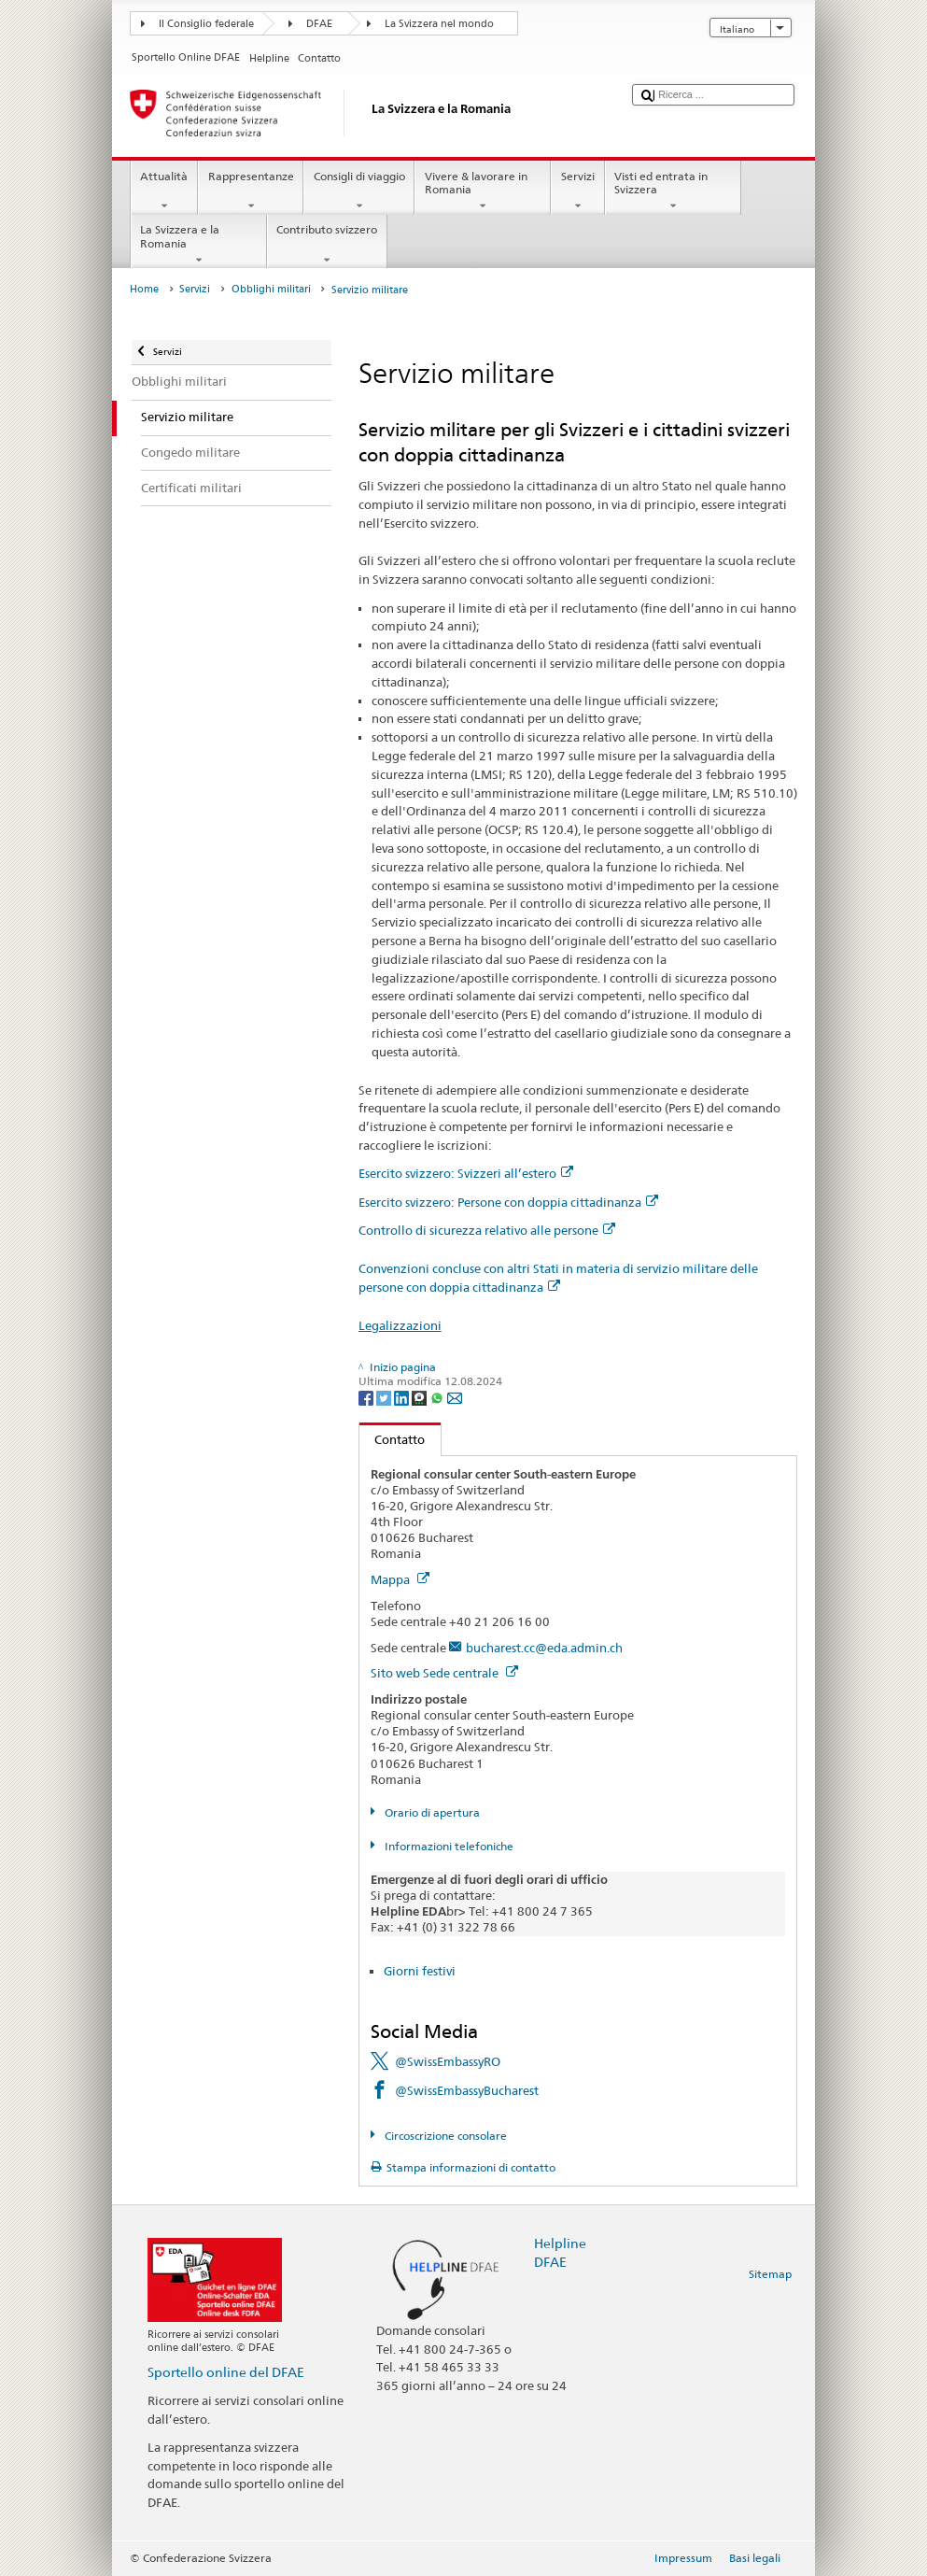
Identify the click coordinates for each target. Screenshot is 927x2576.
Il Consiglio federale (206, 24)
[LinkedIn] (403, 1397)
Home (144, 289)
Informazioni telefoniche (447, 1846)
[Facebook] (367, 1397)
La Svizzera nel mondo (439, 24)
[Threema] (420, 1397)
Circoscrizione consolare (444, 2136)
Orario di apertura (431, 1812)
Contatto (392, 1439)
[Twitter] (385, 1397)
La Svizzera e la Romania (199, 244)
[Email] (454, 1397)
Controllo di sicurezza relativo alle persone (486, 1230)
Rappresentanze (250, 191)
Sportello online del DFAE (225, 2372)
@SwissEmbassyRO (447, 2061)
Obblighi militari (271, 289)
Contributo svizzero (327, 244)
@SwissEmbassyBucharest (467, 2090)
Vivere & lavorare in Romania (482, 191)
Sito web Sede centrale (444, 1672)
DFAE (319, 24)
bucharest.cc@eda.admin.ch (544, 1647)
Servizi (577, 191)
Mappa (400, 1579)
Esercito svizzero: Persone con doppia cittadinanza (508, 1202)
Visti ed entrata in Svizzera (673, 191)
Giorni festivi (420, 1970)
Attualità (164, 191)
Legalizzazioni (400, 1325)
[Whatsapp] (438, 1397)
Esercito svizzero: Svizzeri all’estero (465, 1173)
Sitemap (770, 2274)
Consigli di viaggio (359, 191)
